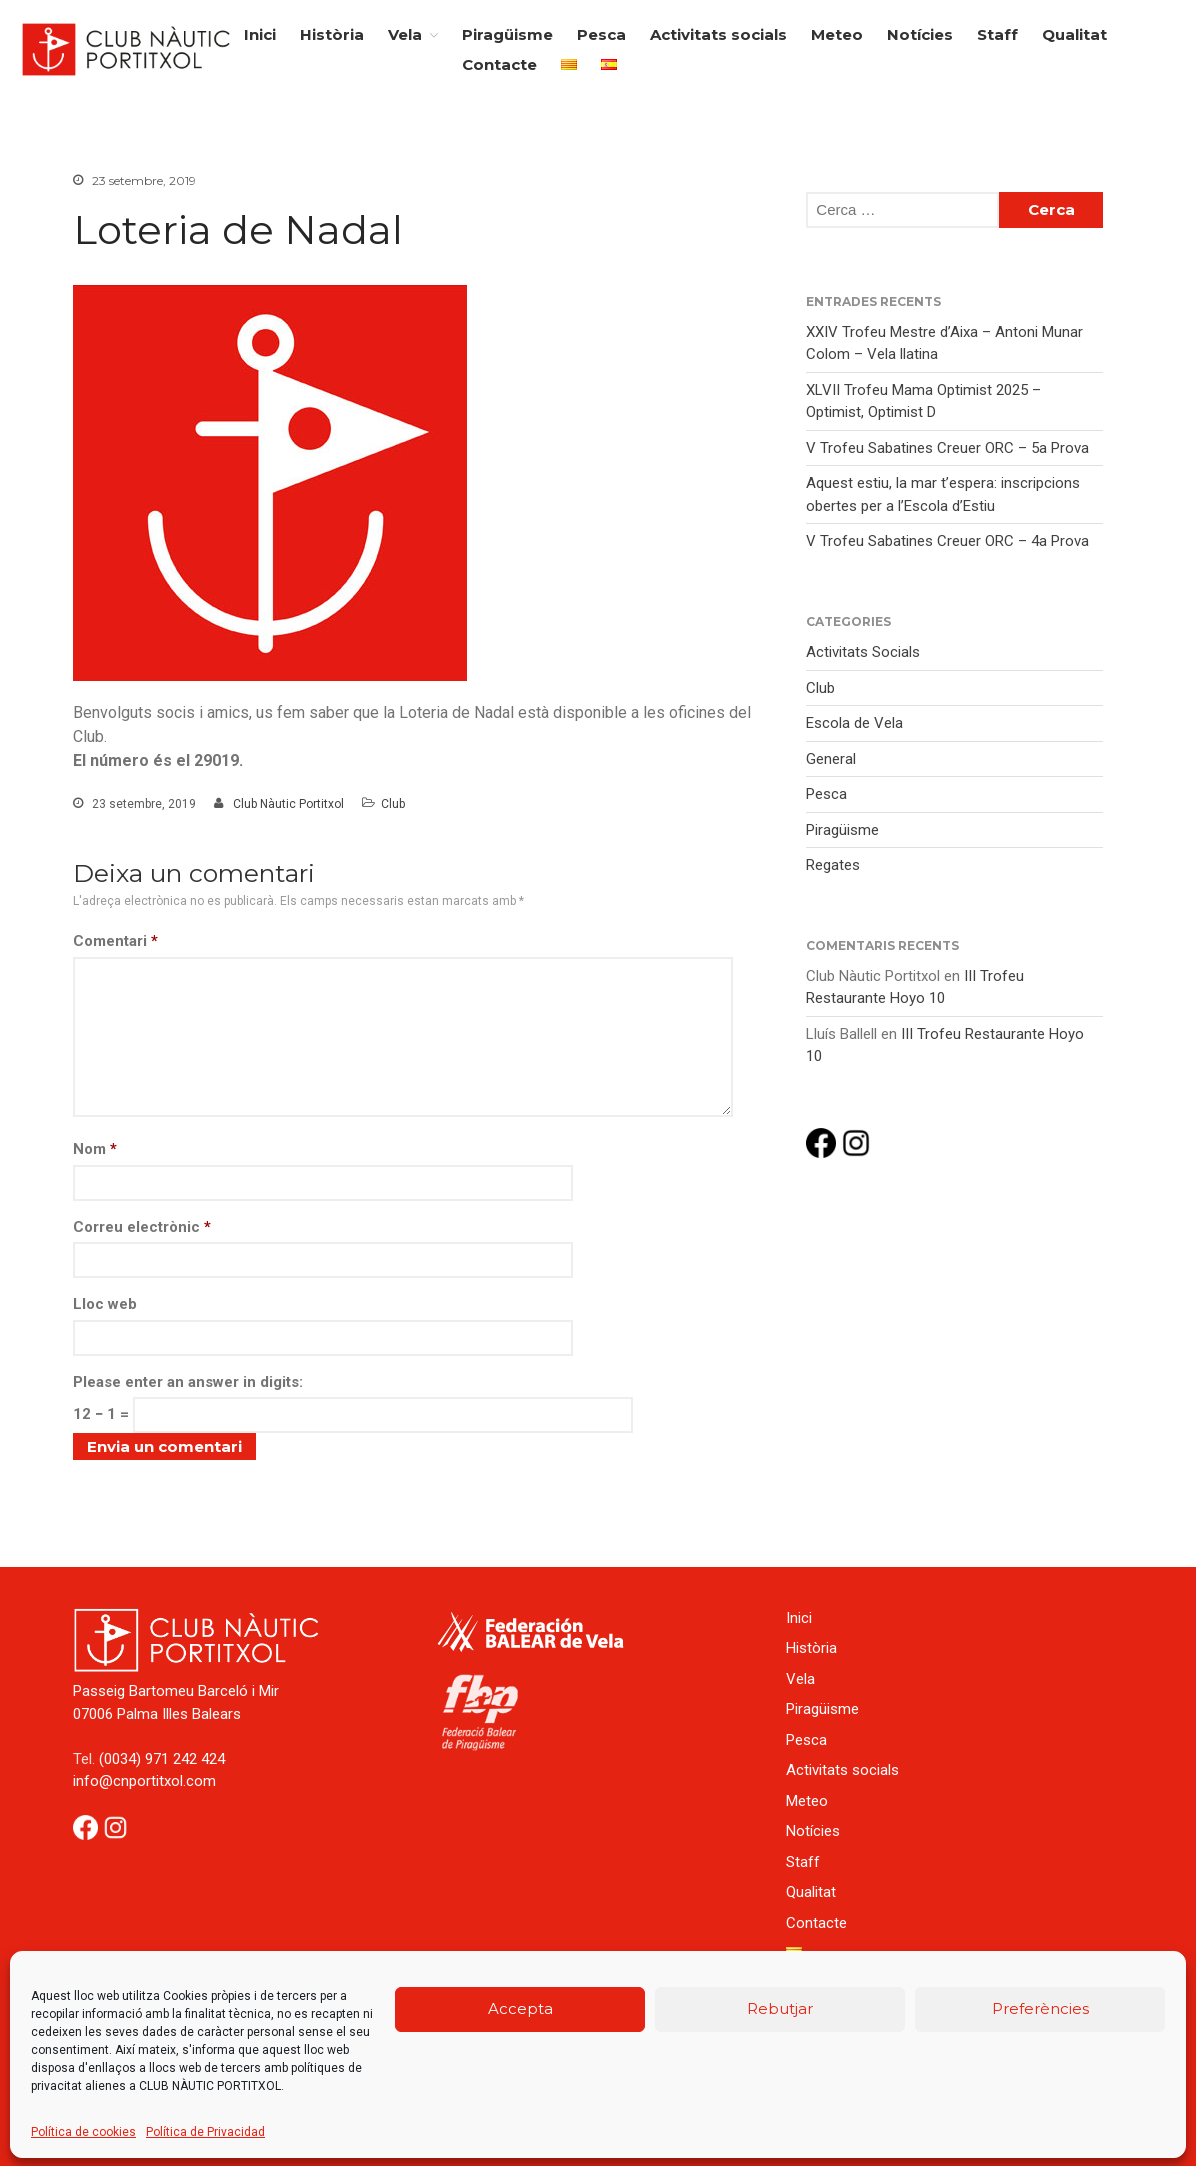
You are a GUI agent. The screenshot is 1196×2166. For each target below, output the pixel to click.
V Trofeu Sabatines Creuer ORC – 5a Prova (947, 448)
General (831, 759)
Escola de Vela (854, 723)
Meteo (837, 34)
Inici (260, 34)
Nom (95, 1149)
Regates (833, 865)
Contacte (499, 64)
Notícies (920, 34)
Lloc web (105, 1304)
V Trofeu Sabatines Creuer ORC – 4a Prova (947, 541)
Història (332, 34)
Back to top (1160, 2130)
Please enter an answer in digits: (188, 1382)
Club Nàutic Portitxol (288, 804)
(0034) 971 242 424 (162, 1759)
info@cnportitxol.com (144, 1781)
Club (393, 804)
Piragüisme (507, 34)
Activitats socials (718, 34)
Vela (405, 34)
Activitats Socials (863, 652)
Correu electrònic (142, 1227)
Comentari (115, 941)
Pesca (601, 34)
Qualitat (1074, 34)
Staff (997, 34)
